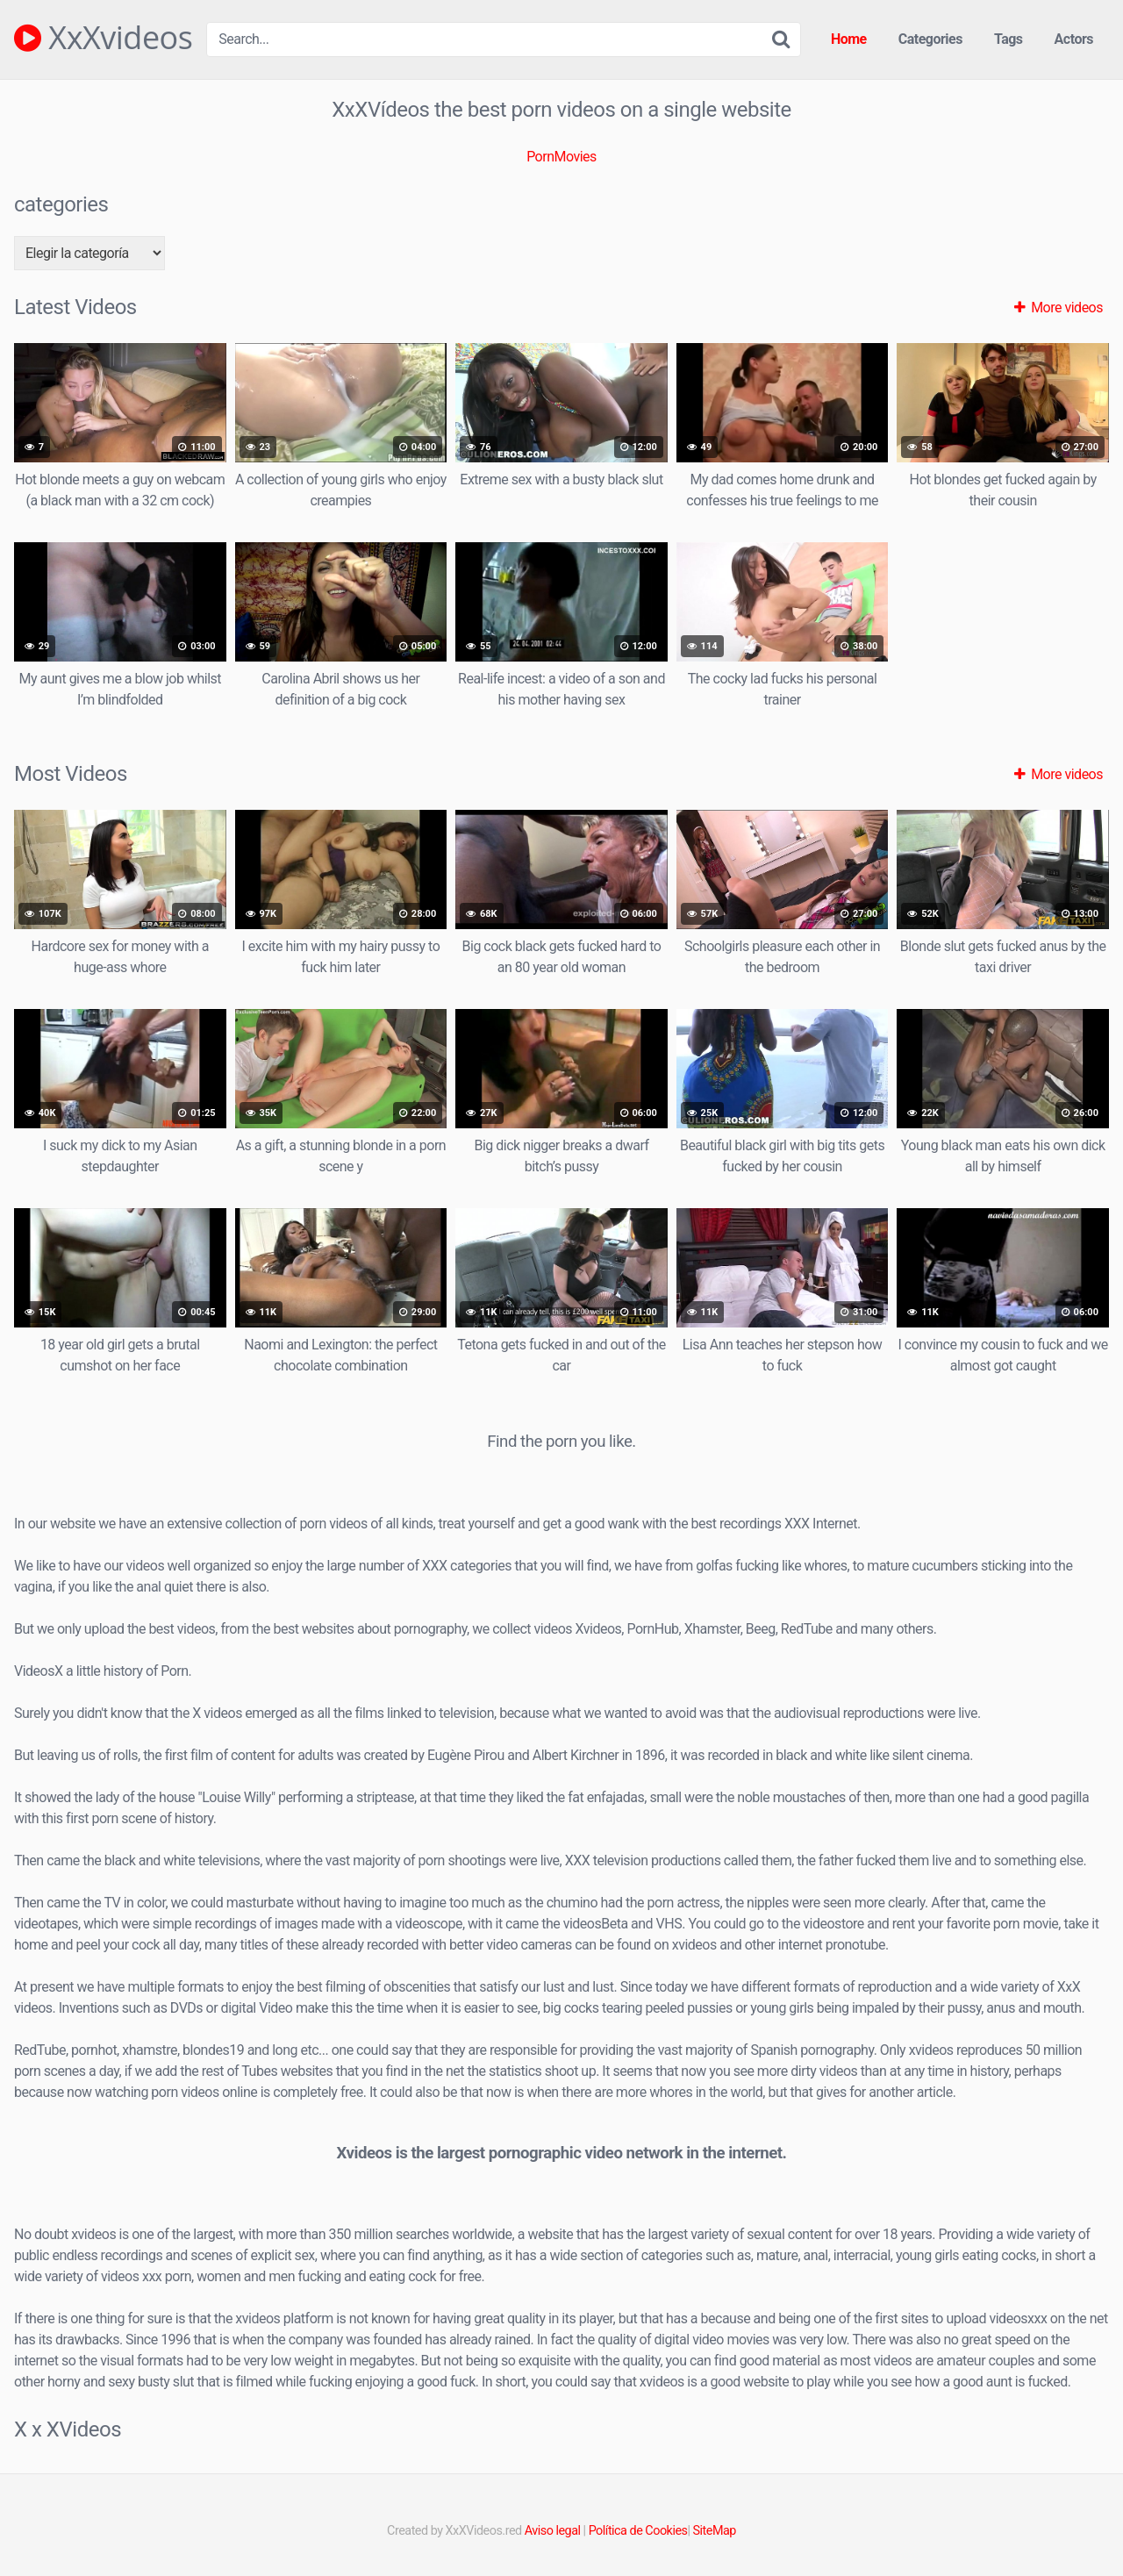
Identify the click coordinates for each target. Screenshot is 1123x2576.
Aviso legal (553, 2530)
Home (849, 39)
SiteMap (714, 2530)
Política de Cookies (638, 2530)
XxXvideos (103, 38)
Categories (930, 39)
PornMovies (561, 156)
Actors (1074, 39)
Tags (1008, 39)
